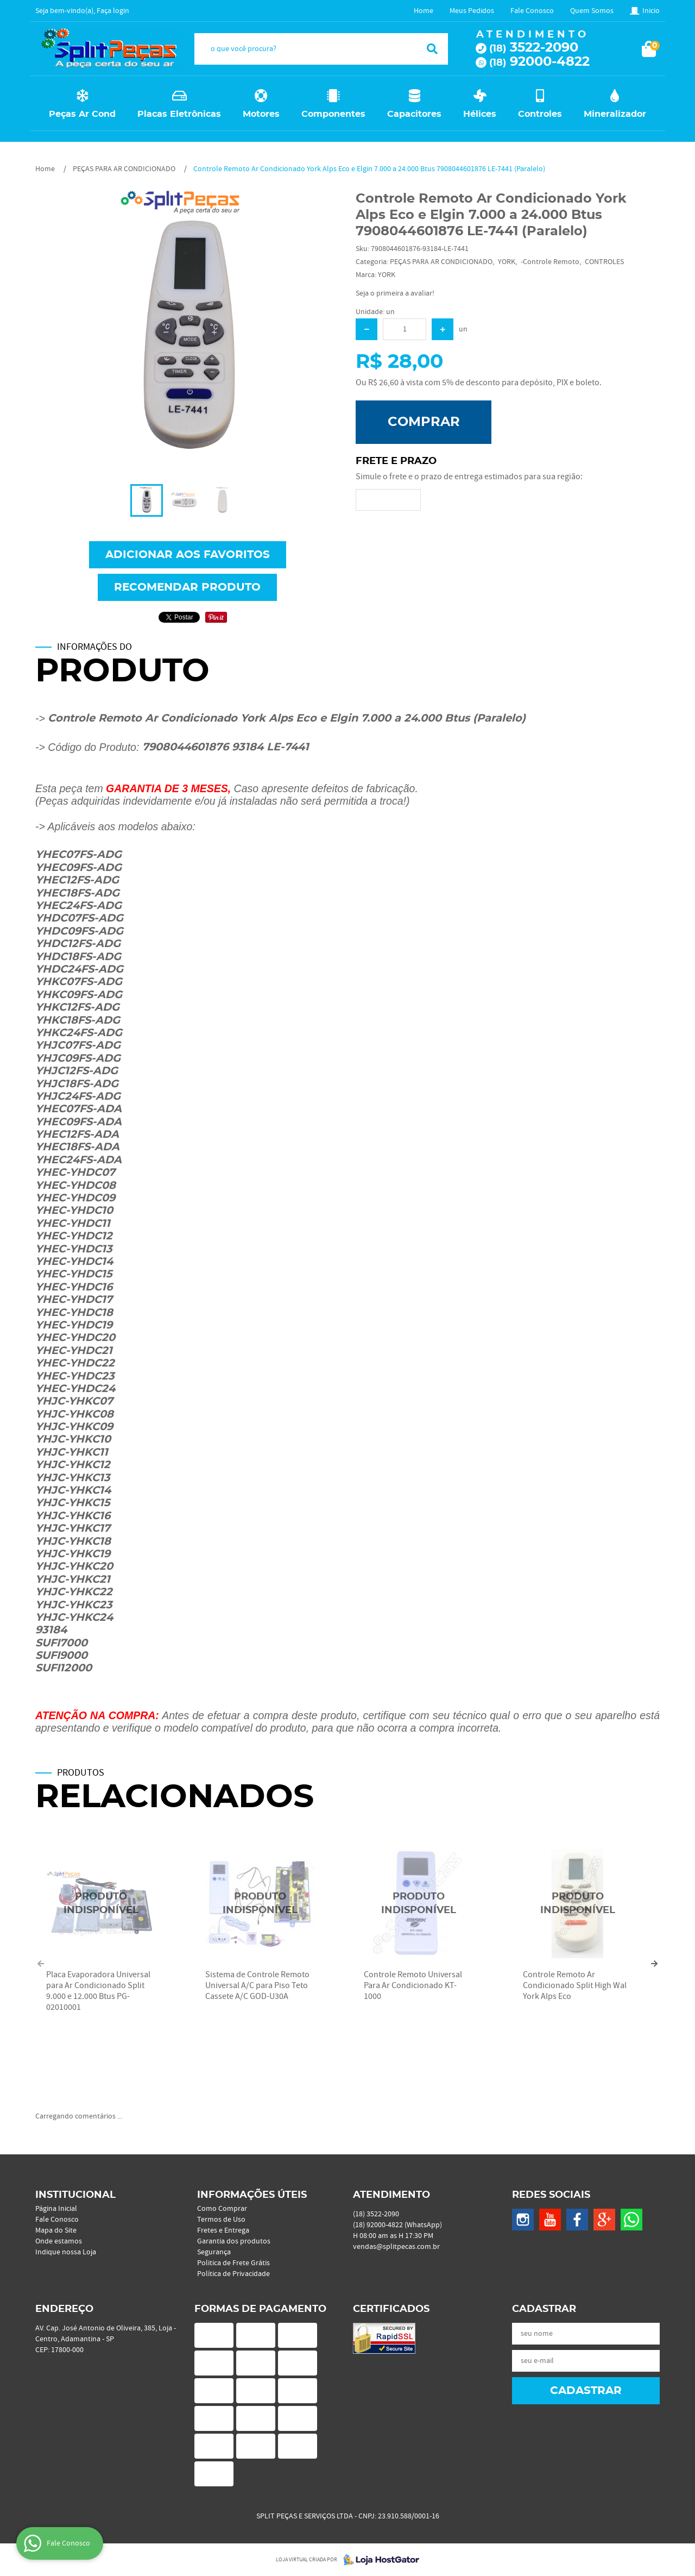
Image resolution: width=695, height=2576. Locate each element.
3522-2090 (533, 47)
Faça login (113, 11)
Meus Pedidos (472, 11)
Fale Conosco (532, 11)
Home (423, 11)
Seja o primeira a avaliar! (395, 293)
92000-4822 (539, 61)
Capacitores (414, 114)
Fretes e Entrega (223, 2230)
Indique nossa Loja (65, 2252)
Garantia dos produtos (233, 2241)
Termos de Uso (221, 2219)
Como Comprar (222, 2209)
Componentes (333, 114)
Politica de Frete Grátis (233, 2263)
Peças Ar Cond (82, 114)
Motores (261, 114)
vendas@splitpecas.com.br (396, 2247)
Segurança (214, 2252)
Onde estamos (58, 2241)
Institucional (75, 2195)
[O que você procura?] (432, 49)
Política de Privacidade (233, 2274)
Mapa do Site (56, 2230)
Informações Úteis (252, 2195)
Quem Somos (592, 11)
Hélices (479, 114)
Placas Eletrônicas (179, 114)
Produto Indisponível (101, 1904)
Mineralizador (615, 114)
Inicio (651, 11)
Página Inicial (56, 2209)
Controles (540, 114)
